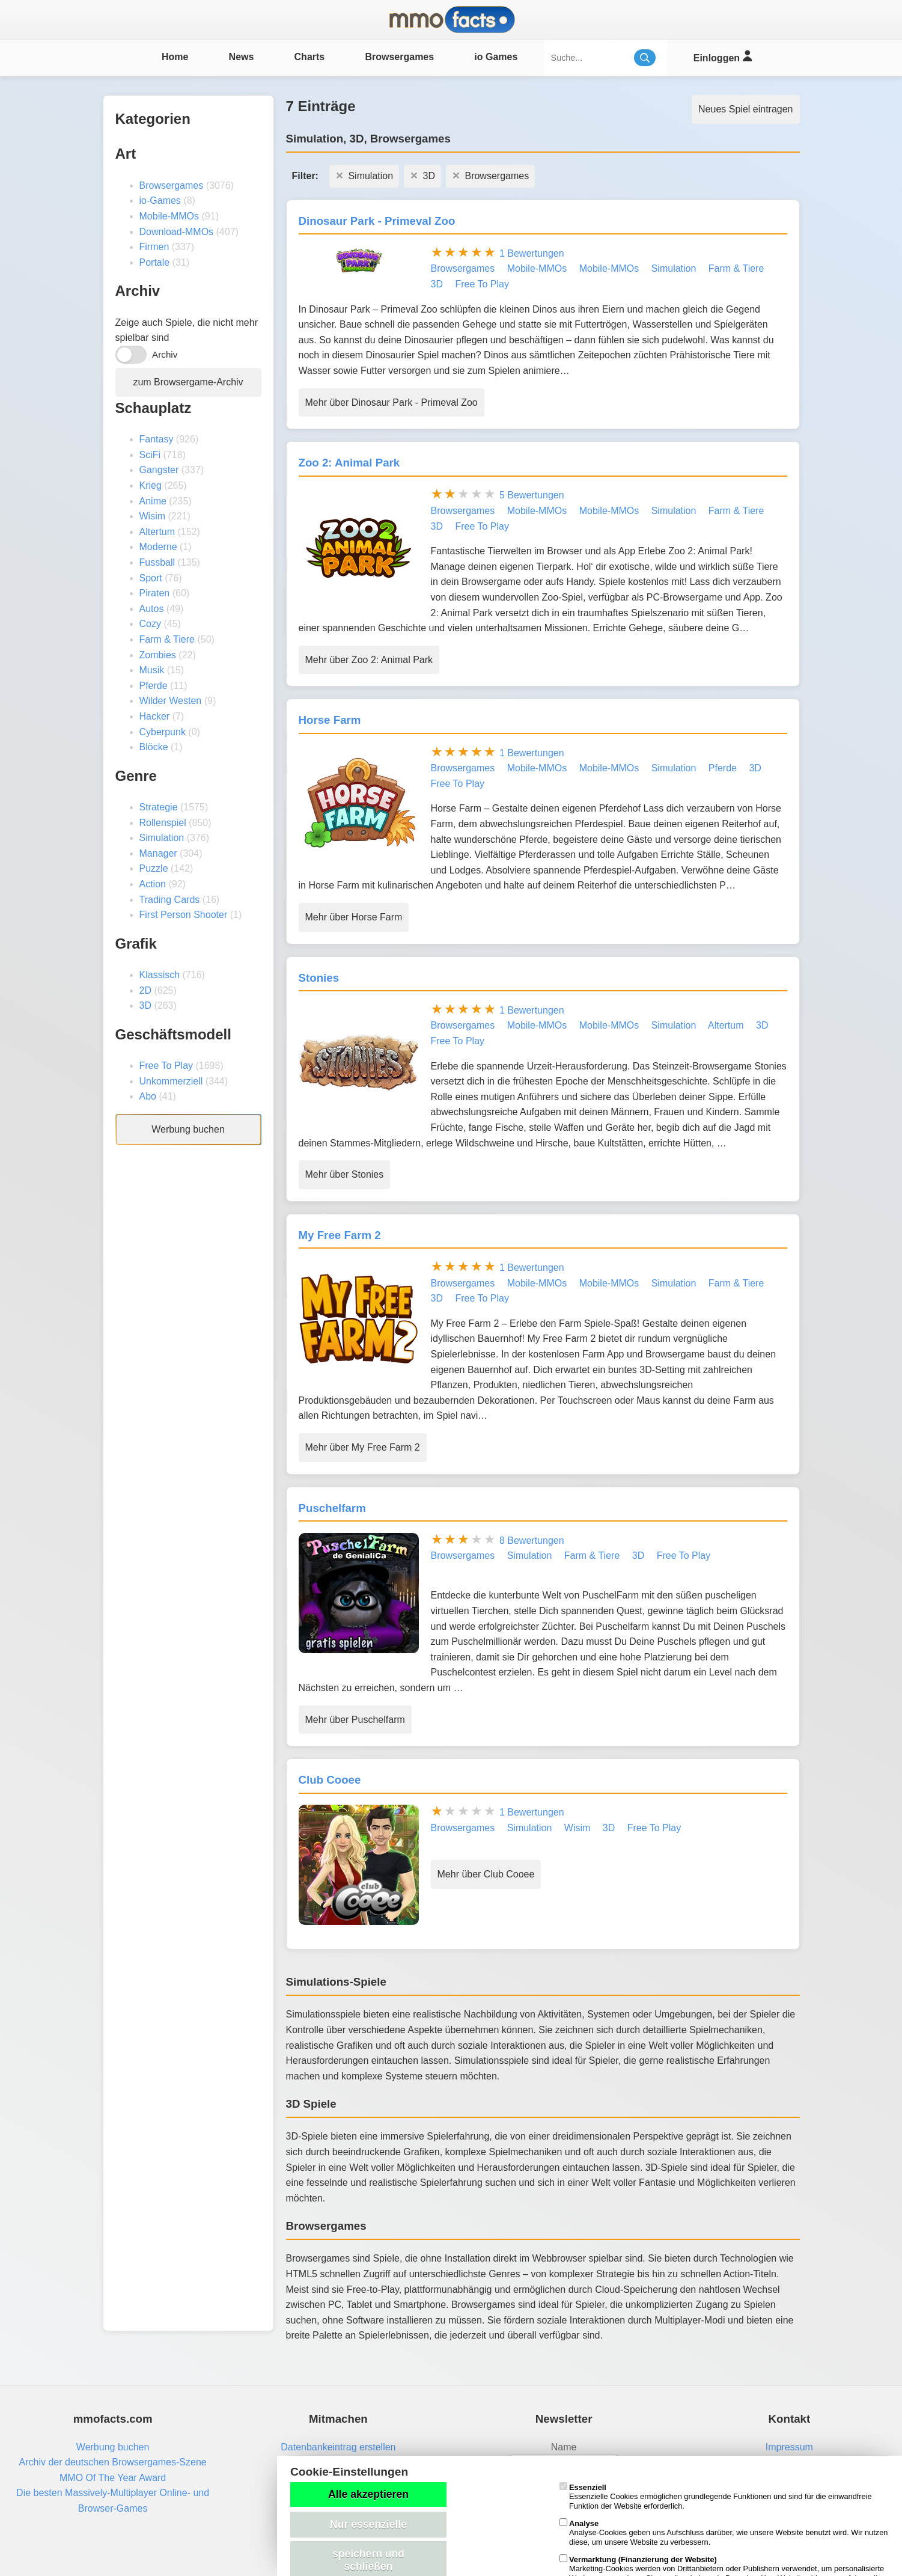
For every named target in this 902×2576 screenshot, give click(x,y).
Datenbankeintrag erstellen (338, 2447)
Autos (151, 609)
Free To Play (166, 1065)
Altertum (157, 532)
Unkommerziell (171, 1081)
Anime (152, 501)
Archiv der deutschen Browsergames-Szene (113, 2462)
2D (145, 990)
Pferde (153, 686)
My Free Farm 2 (340, 1235)
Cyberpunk (162, 732)
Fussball (157, 562)
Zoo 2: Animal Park (349, 462)
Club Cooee (330, 1779)
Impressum (789, 2447)
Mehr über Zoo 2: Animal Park (369, 660)
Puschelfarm (332, 1508)
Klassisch (159, 975)
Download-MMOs (176, 232)
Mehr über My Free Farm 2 (362, 1447)
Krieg (150, 485)
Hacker (154, 716)
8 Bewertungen (531, 1540)
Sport (150, 578)
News (241, 57)
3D (145, 1005)
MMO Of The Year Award (112, 2478)
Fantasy (156, 439)
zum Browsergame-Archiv (188, 382)
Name (564, 2447)
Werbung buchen (188, 1129)
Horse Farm (330, 720)
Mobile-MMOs (169, 216)
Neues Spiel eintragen (745, 109)
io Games (495, 57)
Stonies (319, 977)
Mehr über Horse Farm (354, 917)
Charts (309, 57)
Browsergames (399, 57)
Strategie (158, 807)
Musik (152, 670)
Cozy (150, 624)
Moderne (158, 547)
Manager (158, 853)
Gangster (159, 470)
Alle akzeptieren (368, 2494)
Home (175, 57)
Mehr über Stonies (344, 1174)
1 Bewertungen (531, 253)
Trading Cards (169, 900)
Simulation (161, 838)
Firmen (154, 247)
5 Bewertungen (531, 495)
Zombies (157, 655)
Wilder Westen (170, 701)
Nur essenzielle (368, 2524)
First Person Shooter (183, 915)
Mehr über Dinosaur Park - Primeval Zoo (391, 402)
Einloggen (722, 56)
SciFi (150, 455)
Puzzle (153, 868)
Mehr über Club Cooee (486, 1874)
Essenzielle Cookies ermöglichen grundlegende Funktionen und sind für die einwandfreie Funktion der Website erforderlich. (715, 2496)
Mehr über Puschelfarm (355, 1720)
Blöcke (153, 747)
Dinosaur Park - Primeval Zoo (377, 221)
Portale (154, 262)
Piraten (154, 593)
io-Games (160, 200)
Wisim (152, 516)
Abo (147, 1096)
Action (152, 884)
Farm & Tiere (167, 639)
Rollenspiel (162, 823)
